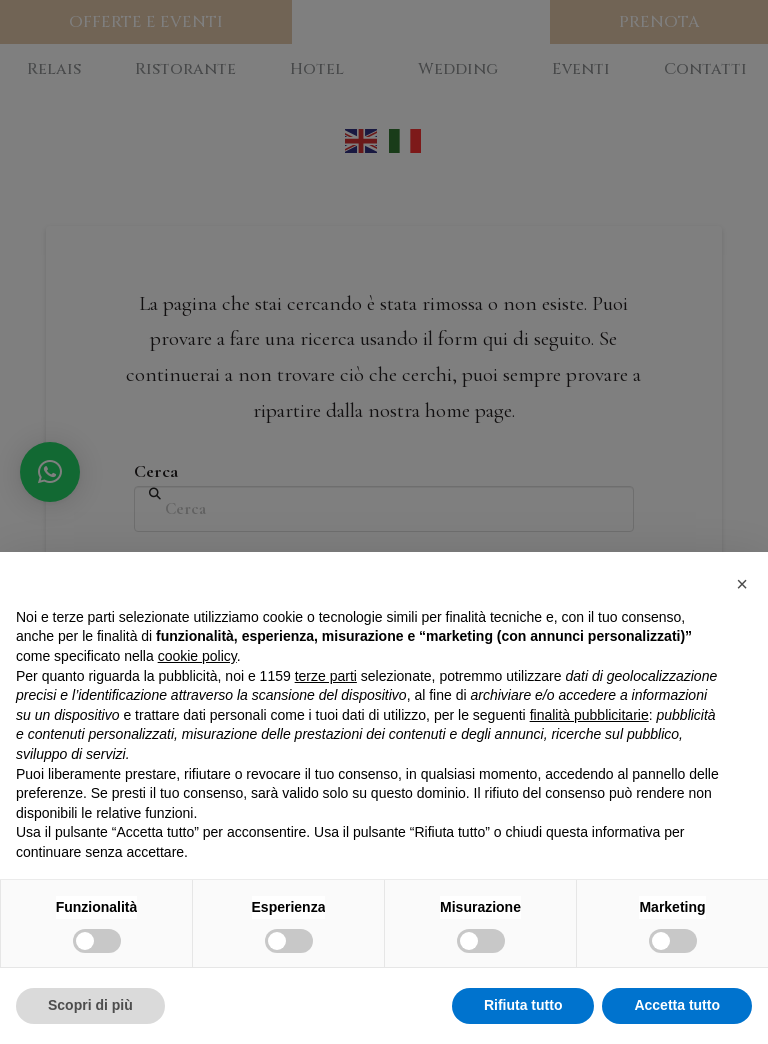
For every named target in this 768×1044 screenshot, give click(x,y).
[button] (742, 584)
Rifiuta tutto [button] (523, 1005)
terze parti (326, 676)
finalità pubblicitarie (589, 715)
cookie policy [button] (197, 656)
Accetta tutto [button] (677, 1005)
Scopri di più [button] (90, 1005)
